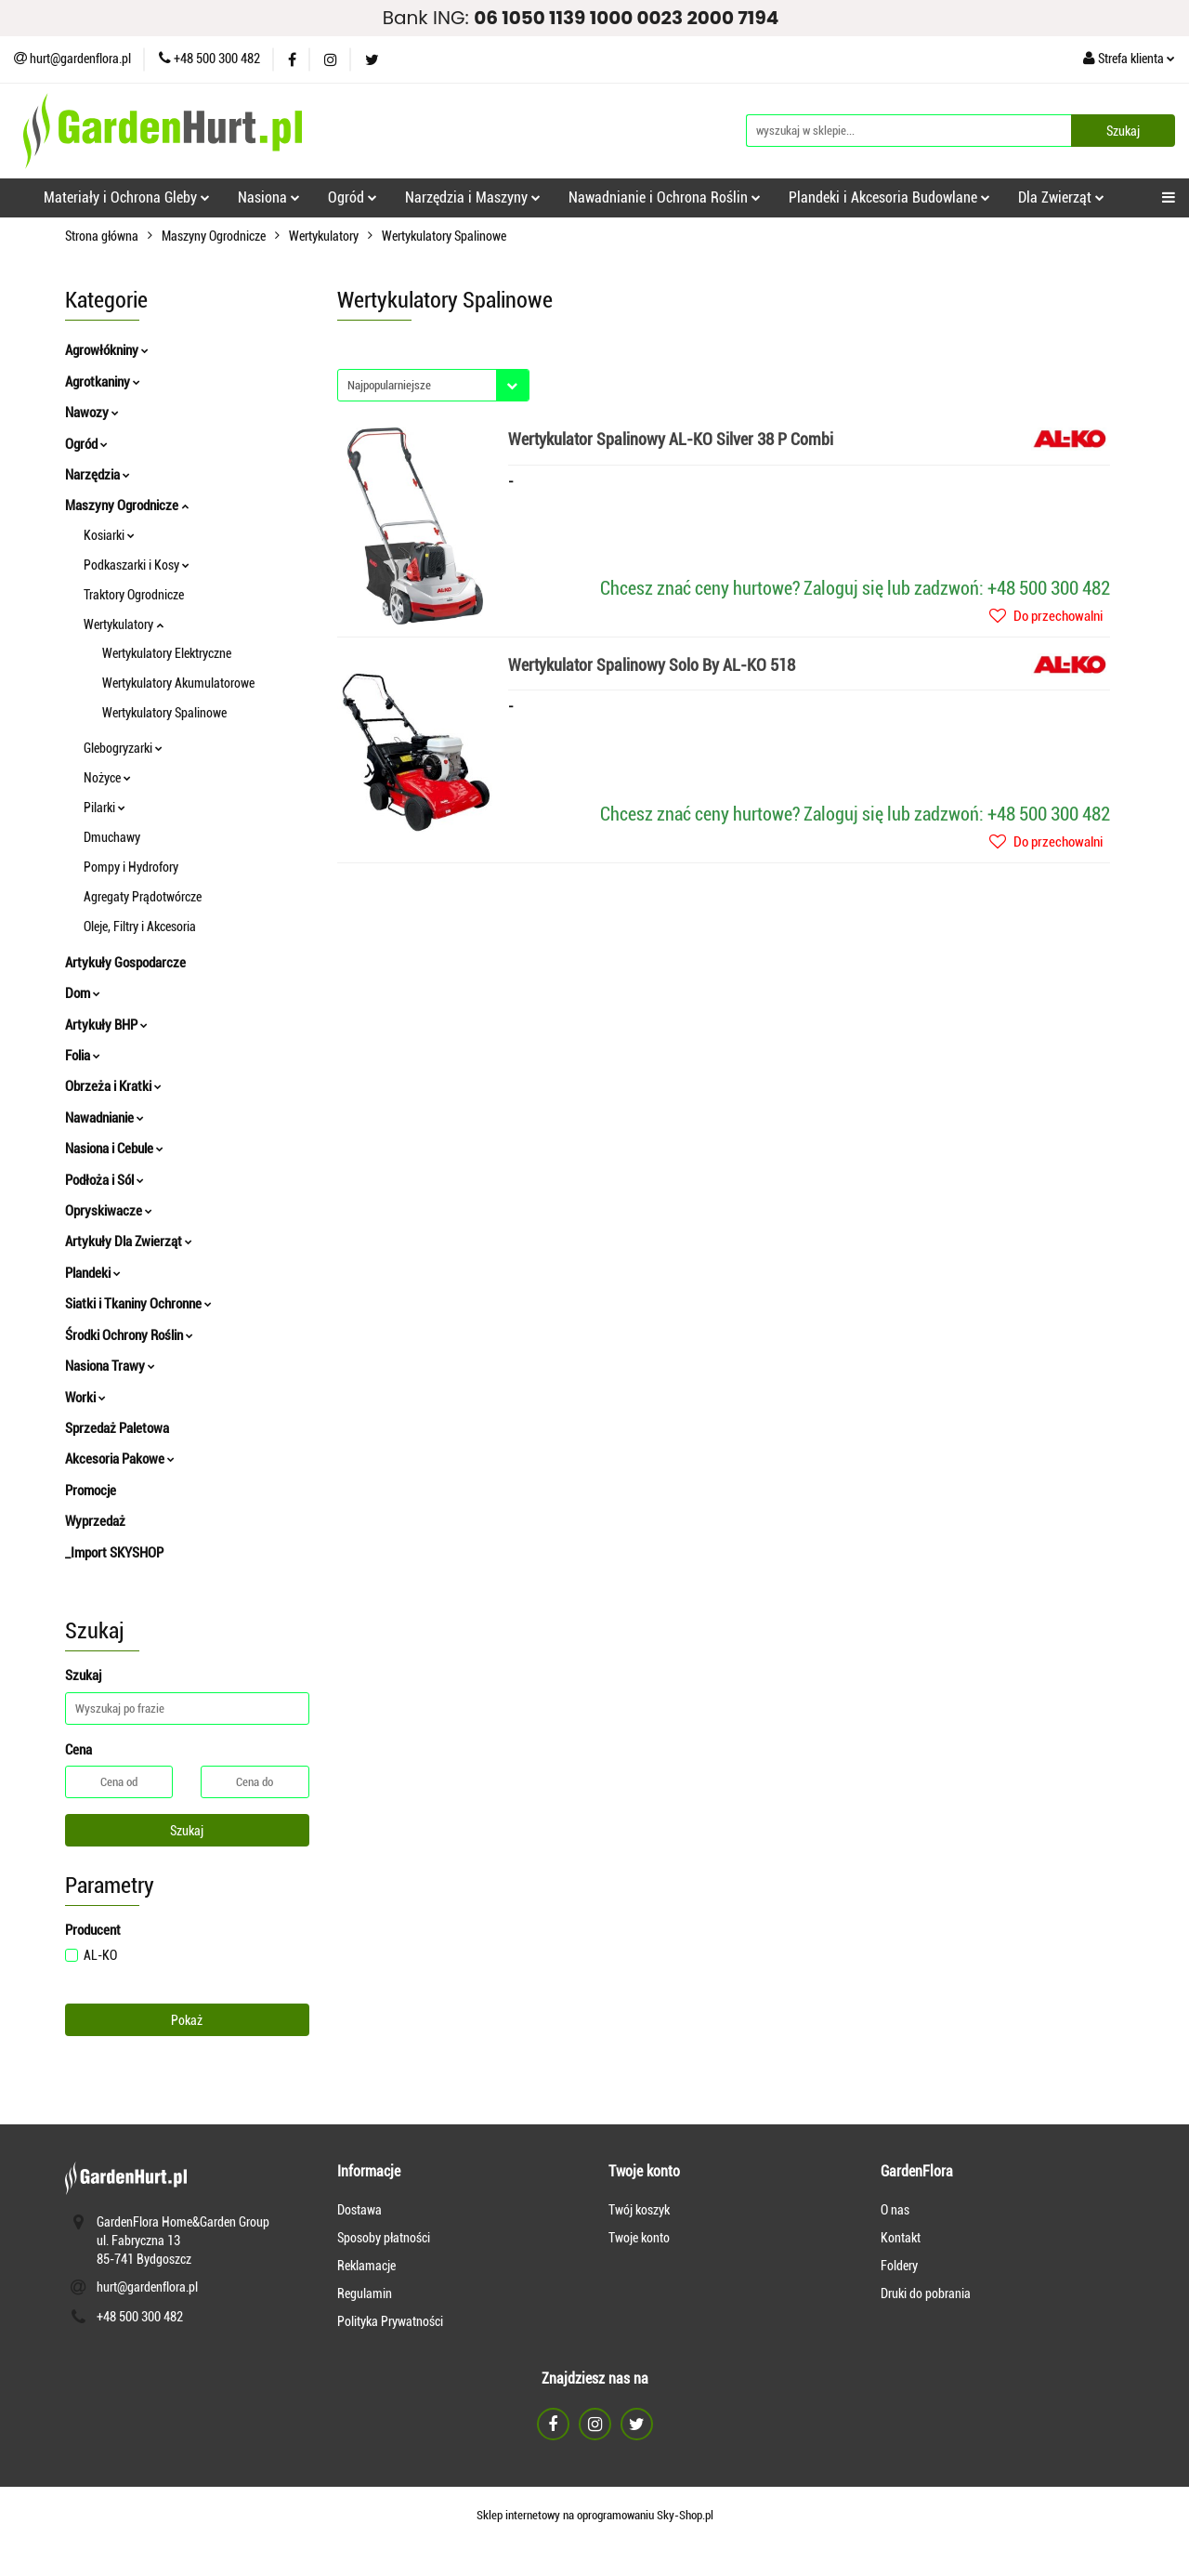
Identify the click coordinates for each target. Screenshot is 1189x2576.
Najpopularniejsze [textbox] (389, 385)
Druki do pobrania (926, 2293)
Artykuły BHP (106, 1025)
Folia (82, 1055)
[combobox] (433, 385)
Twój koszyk (639, 2209)
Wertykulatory (123, 624)
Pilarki (104, 807)
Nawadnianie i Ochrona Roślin (664, 197)
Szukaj (186, 1830)
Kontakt (901, 2237)
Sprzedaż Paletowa (117, 1428)
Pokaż (187, 2020)
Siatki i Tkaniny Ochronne (138, 1303)
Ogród (352, 197)
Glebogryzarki (123, 748)
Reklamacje (366, 2265)
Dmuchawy (112, 837)
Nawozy (92, 412)
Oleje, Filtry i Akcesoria (140, 926)
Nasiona (269, 197)
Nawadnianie (104, 1118)
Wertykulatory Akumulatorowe (178, 683)
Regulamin (364, 2293)
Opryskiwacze (108, 1211)
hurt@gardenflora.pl (147, 2287)
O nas (895, 2209)
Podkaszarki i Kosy (136, 565)
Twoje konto (639, 2237)
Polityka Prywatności (390, 2321)
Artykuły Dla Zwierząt (128, 1241)
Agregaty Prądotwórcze (143, 896)
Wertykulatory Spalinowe (164, 712)
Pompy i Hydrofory (131, 867)
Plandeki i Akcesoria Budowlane (889, 197)
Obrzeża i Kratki (113, 1086)
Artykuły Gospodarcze (125, 962)
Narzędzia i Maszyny (473, 197)
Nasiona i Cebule (114, 1148)
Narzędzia (97, 475)
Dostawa (359, 2209)
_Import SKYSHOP (114, 1552)
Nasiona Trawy (110, 1366)
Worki (85, 1397)
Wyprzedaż (95, 1521)
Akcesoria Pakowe (120, 1459)
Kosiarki (109, 535)
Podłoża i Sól (104, 1180)
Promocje (90, 1490)
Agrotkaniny (102, 382)
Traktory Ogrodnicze (134, 594)
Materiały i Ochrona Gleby (127, 197)
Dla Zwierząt (1061, 197)
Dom (82, 993)
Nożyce (107, 777)
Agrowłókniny (107, 350)
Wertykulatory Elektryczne (166, 653)
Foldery (899, 2265)
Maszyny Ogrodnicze (127, 505)
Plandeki (93, 1273)
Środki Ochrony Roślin (129, 1335)
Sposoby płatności (383, 2237)
